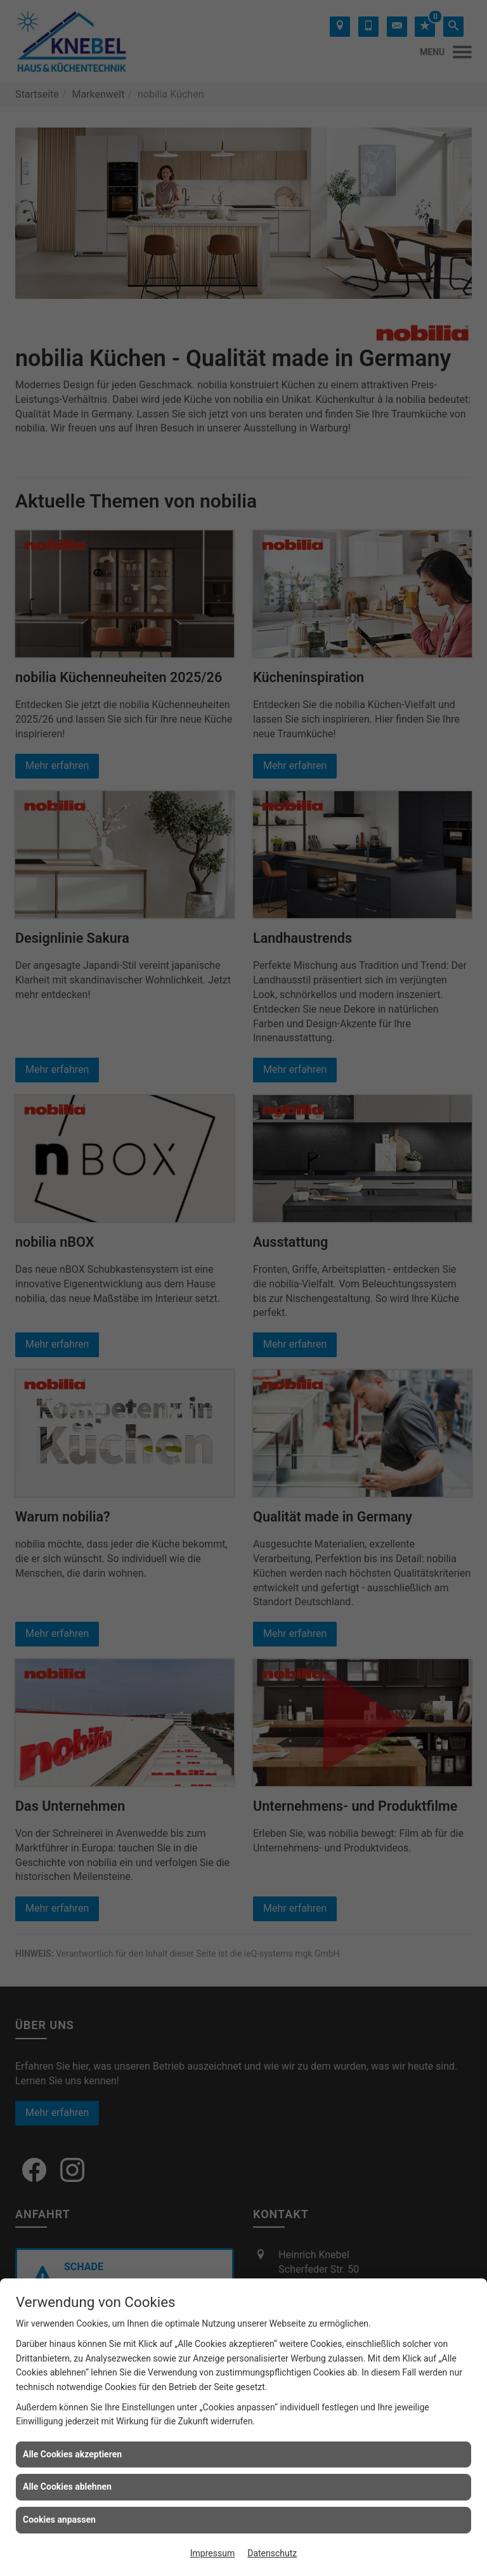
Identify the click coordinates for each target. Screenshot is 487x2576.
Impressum (212, 2553)
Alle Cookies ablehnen (67, 2486)
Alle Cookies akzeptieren (72, 2454)
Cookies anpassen (59, 2519)
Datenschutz (272, 2553)
